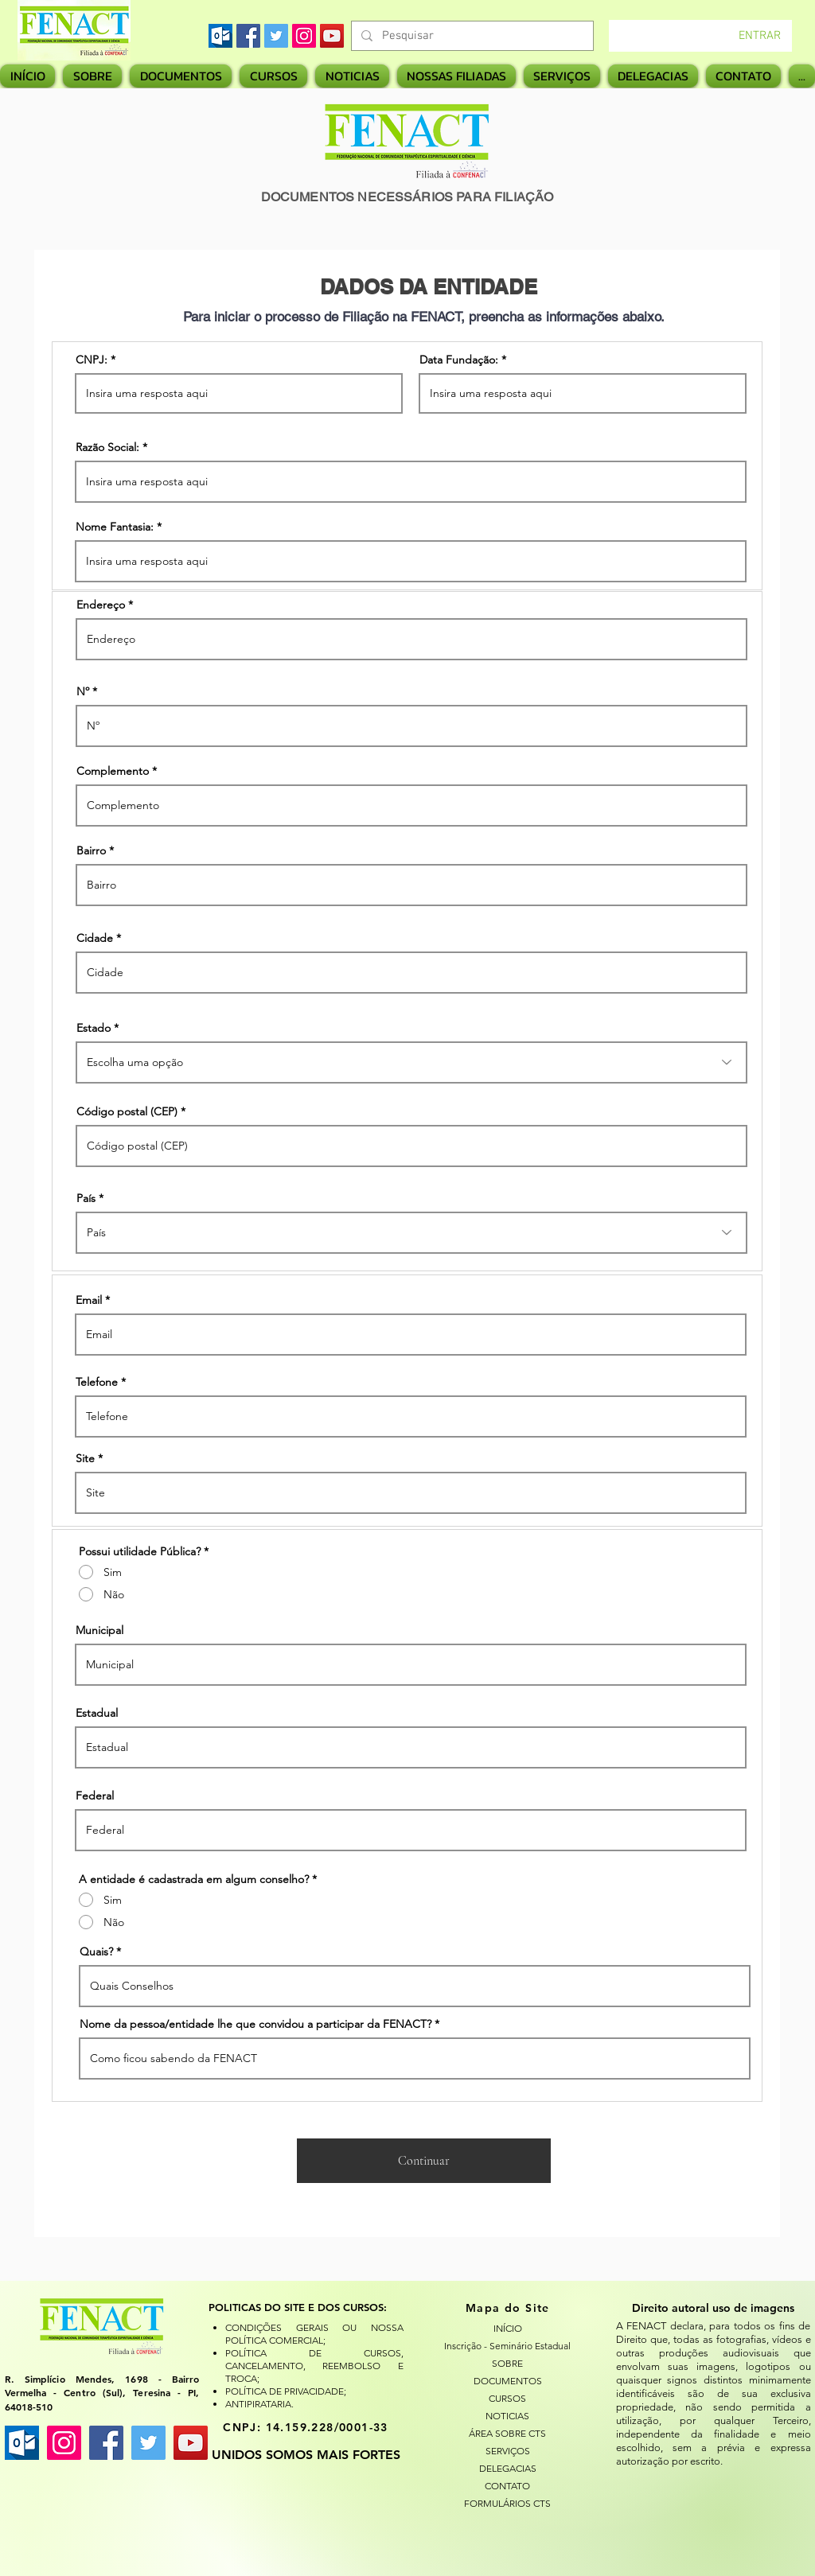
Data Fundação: (458, 359)
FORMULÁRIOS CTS (507, 2503)
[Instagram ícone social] (64, 2443)
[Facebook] (248, 36)
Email (89, 1300)
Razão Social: (107, 447)
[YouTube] (332, 36)
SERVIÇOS (507, 2451)
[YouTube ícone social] (191, 2443)
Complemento (112, 770)
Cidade (94, 938)
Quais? (96, 1951)
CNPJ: (91, 359)
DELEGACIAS (507, 2468)
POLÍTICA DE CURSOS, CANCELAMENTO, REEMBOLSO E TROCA (314, 2365)
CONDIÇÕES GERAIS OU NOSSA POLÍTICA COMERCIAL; (314, 2333)
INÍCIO (507, 2328)
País (86, 1198)
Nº (82, 691)
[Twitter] (276, 36)
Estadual (97, 1712)
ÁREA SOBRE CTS (507, 2433)
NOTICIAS (507, 2416)
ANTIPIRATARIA (258, 2404)
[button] (456, 76)
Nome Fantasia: (115, 526)
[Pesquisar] (471, 36)
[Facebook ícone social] (106, 2443)
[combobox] (411, 1062)
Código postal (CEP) (126, 1111)
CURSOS (507, 2398)
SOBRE (507, 2363)
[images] (220, 36)
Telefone (97, 1381)
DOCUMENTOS (508, 2381)
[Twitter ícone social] (148, 2443)
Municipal (99, 1630)
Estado (93, 1027)
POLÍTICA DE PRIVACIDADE (284, 2391)
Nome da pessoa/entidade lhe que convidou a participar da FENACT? (255, 2023)
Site (85, 1458)
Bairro (91, 850)
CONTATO (507, 2486)
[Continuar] (424, 2160)
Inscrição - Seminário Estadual (507, 2346)
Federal (95, 1795)
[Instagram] (304, 36)
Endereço (100, 604)
